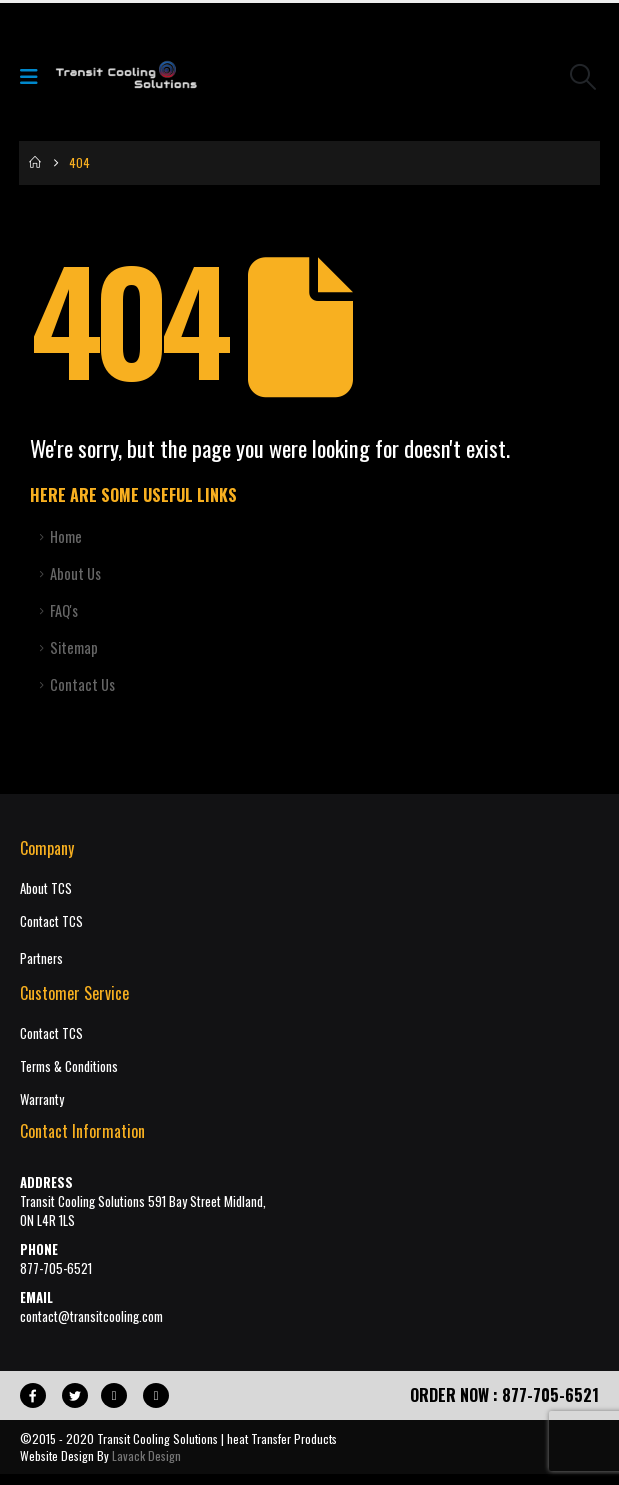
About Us (75, 573)
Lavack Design (146, 1455)
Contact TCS (51, 921)
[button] (583, 76)
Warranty (42, 1099)
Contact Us (82, 684)
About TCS (46, 888)
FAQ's (64, 610)
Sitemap (74, 647)
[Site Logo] (126, 76)
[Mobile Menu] (35, 76)
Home (66, 536)
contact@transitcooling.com (91, 1316)
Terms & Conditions (69, 1066)
